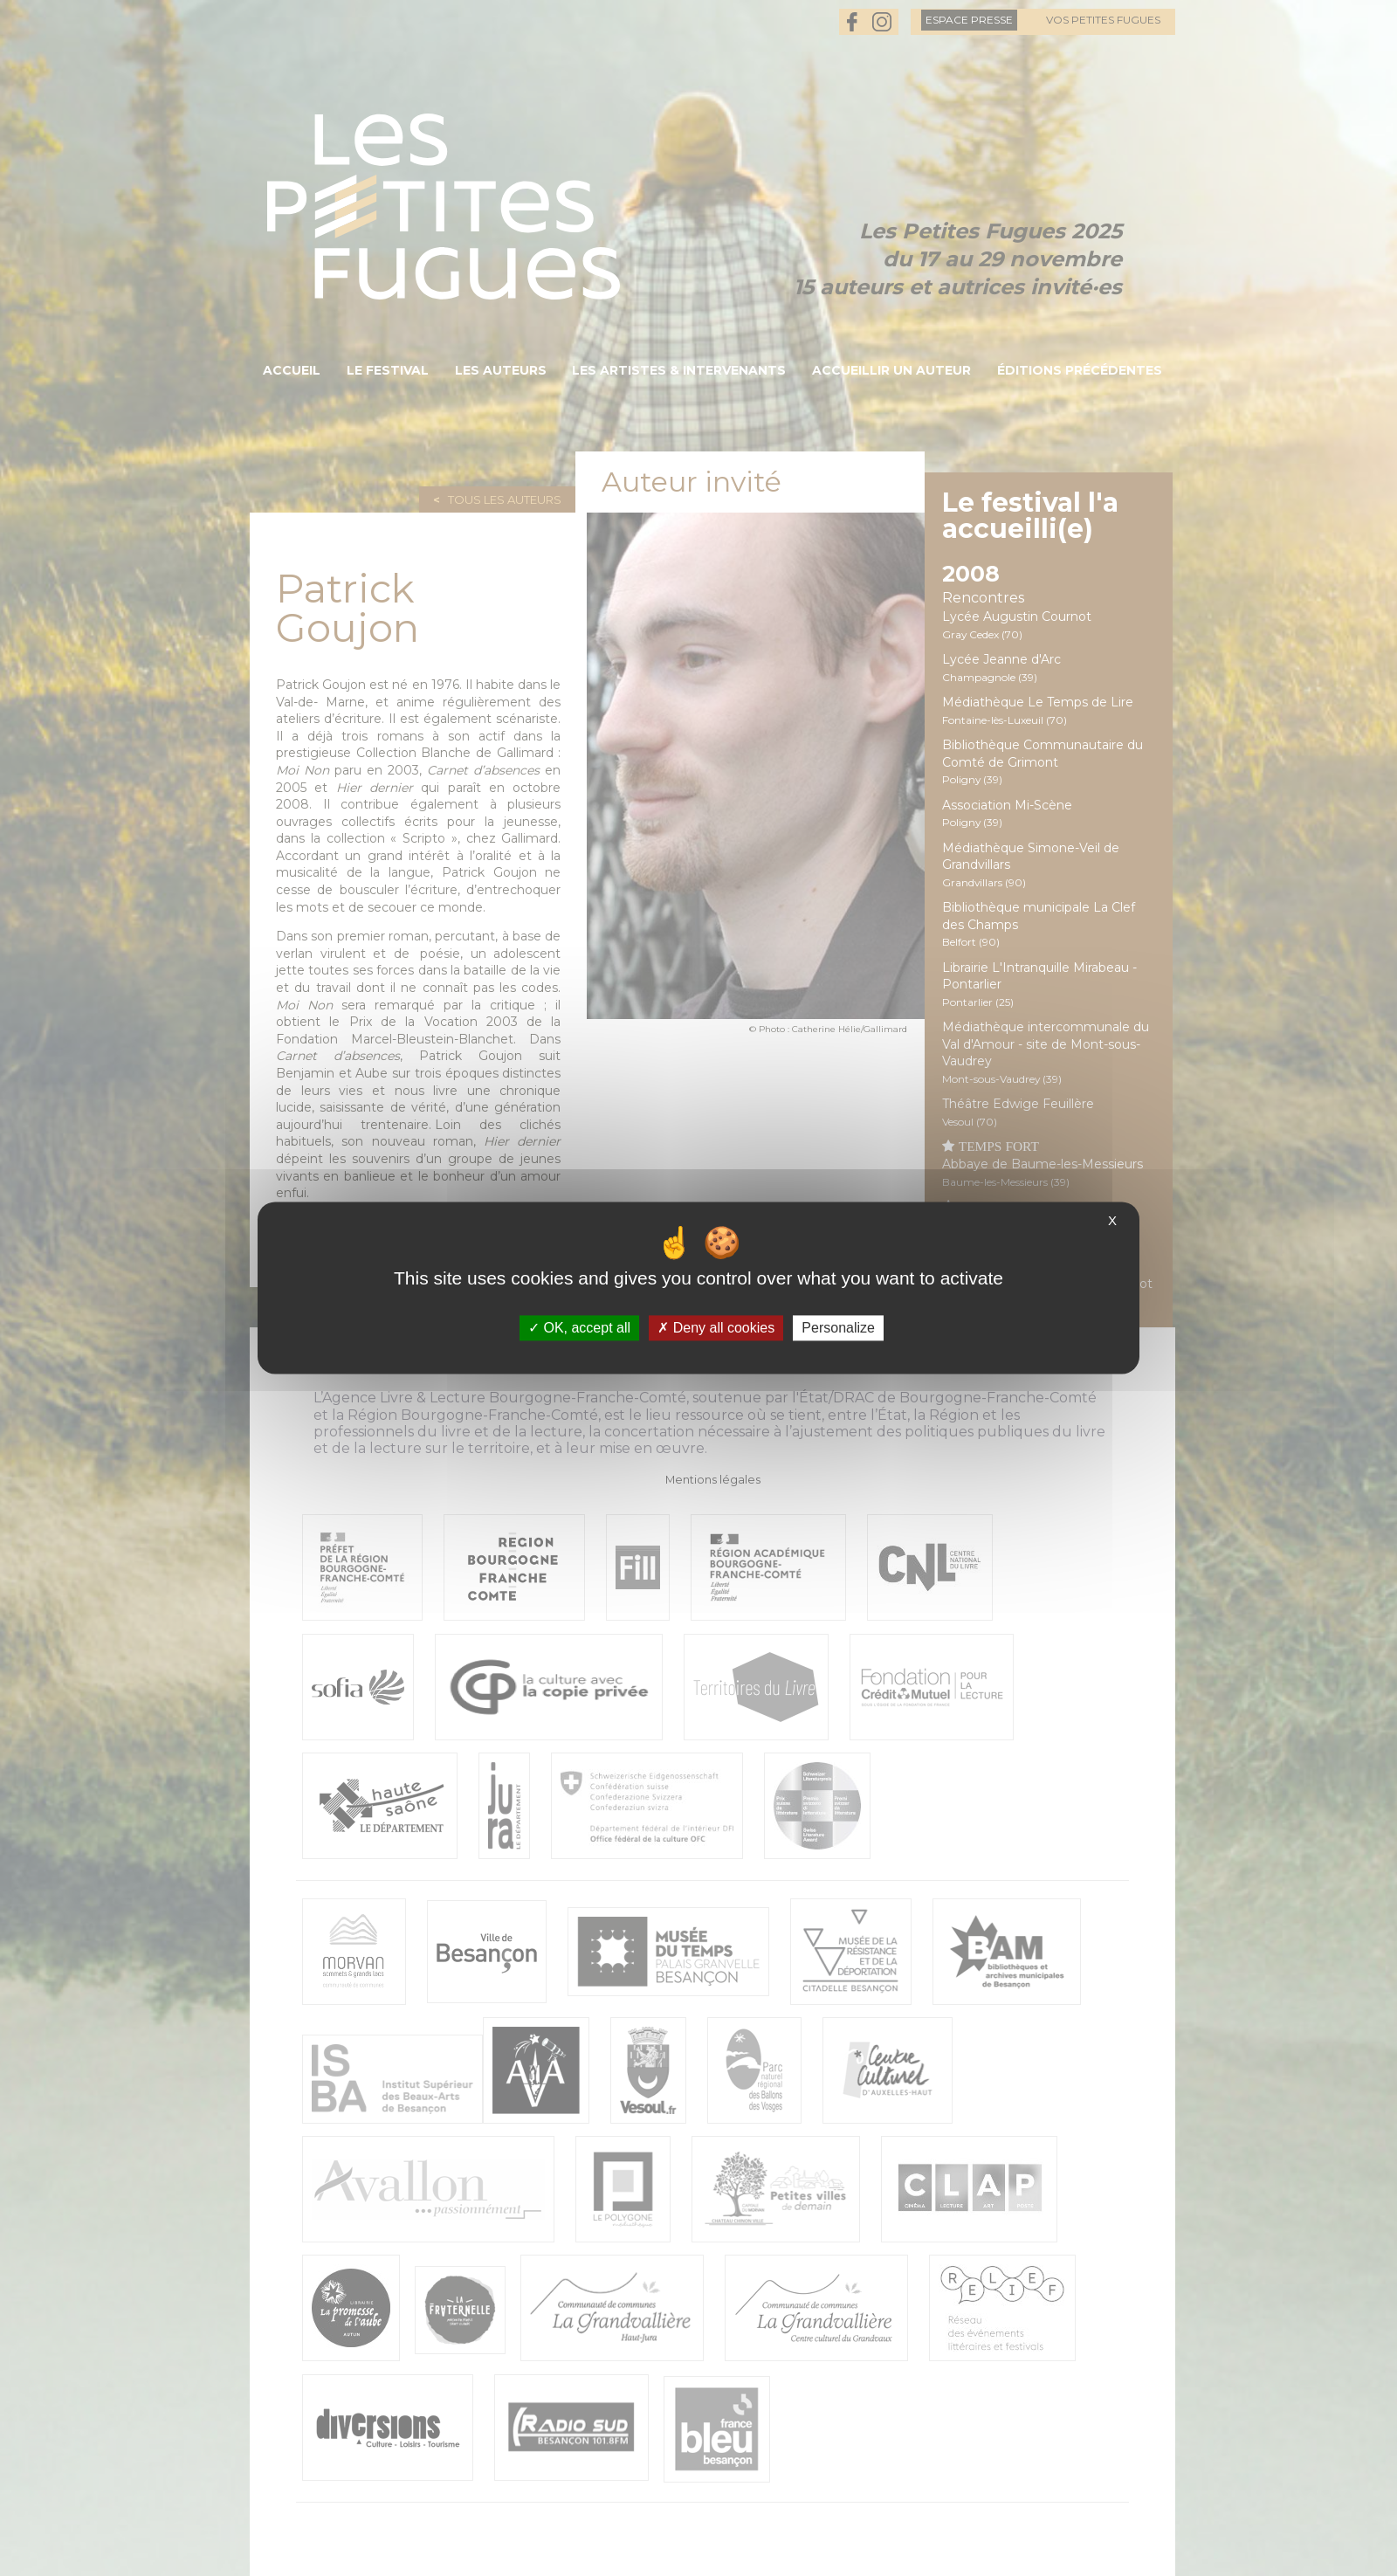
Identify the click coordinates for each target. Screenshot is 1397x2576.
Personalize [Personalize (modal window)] (838, 1327)
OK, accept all (579, 1327)
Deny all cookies (715, 1327)
